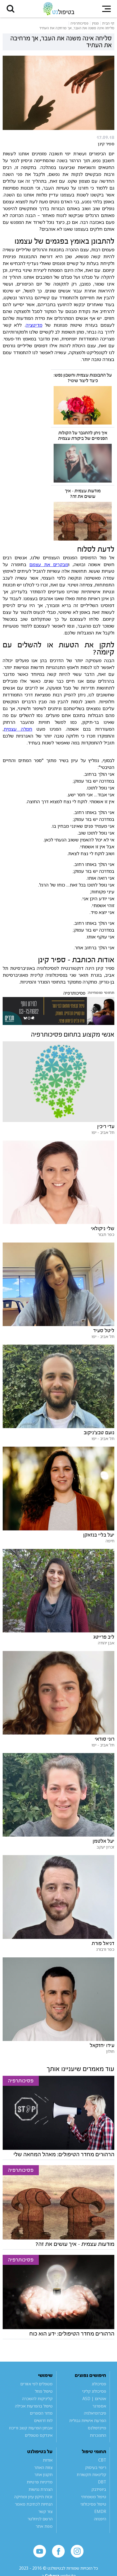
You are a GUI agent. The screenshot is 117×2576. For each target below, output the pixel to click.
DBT (102, 2482)
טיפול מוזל (44, 2391)
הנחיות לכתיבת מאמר (34, 2504)
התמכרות (98, 2435)
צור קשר (45, 2511)
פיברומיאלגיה (95, 2413)
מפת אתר (44, 2526)
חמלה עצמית (18, 729)
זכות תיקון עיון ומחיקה (33, 2497)
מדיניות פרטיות (40, 2482)
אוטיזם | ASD (94, 2398)
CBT (102, 2460)
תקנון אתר (43, 2474)
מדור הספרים (41, 2413)
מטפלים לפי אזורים (36, 2384)
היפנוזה (100, 2519)
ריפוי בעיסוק (95, 2467)
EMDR (100, 2511)
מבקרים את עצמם (48, 564)
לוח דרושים (43, 2420)
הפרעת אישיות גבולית (87, 2420)
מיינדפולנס (97, 2428)
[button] (10, 8)
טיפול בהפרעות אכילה (34, 2406)
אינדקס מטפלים (39, 2435)
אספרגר (99, 2406)
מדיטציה (34, 325)
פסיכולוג (99, 2384)
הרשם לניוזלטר (40, 2519)
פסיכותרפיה (74, 993)
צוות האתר (43, 2467)
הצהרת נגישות (41, 2489)
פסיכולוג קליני (94, 2391)
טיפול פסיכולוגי (93, 2504)
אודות (48, 2460)
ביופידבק (98, 2489)
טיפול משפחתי (93, 2497)
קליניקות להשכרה (37, 2398)
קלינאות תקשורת (91, 2474)
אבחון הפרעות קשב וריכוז (31, 2428)
